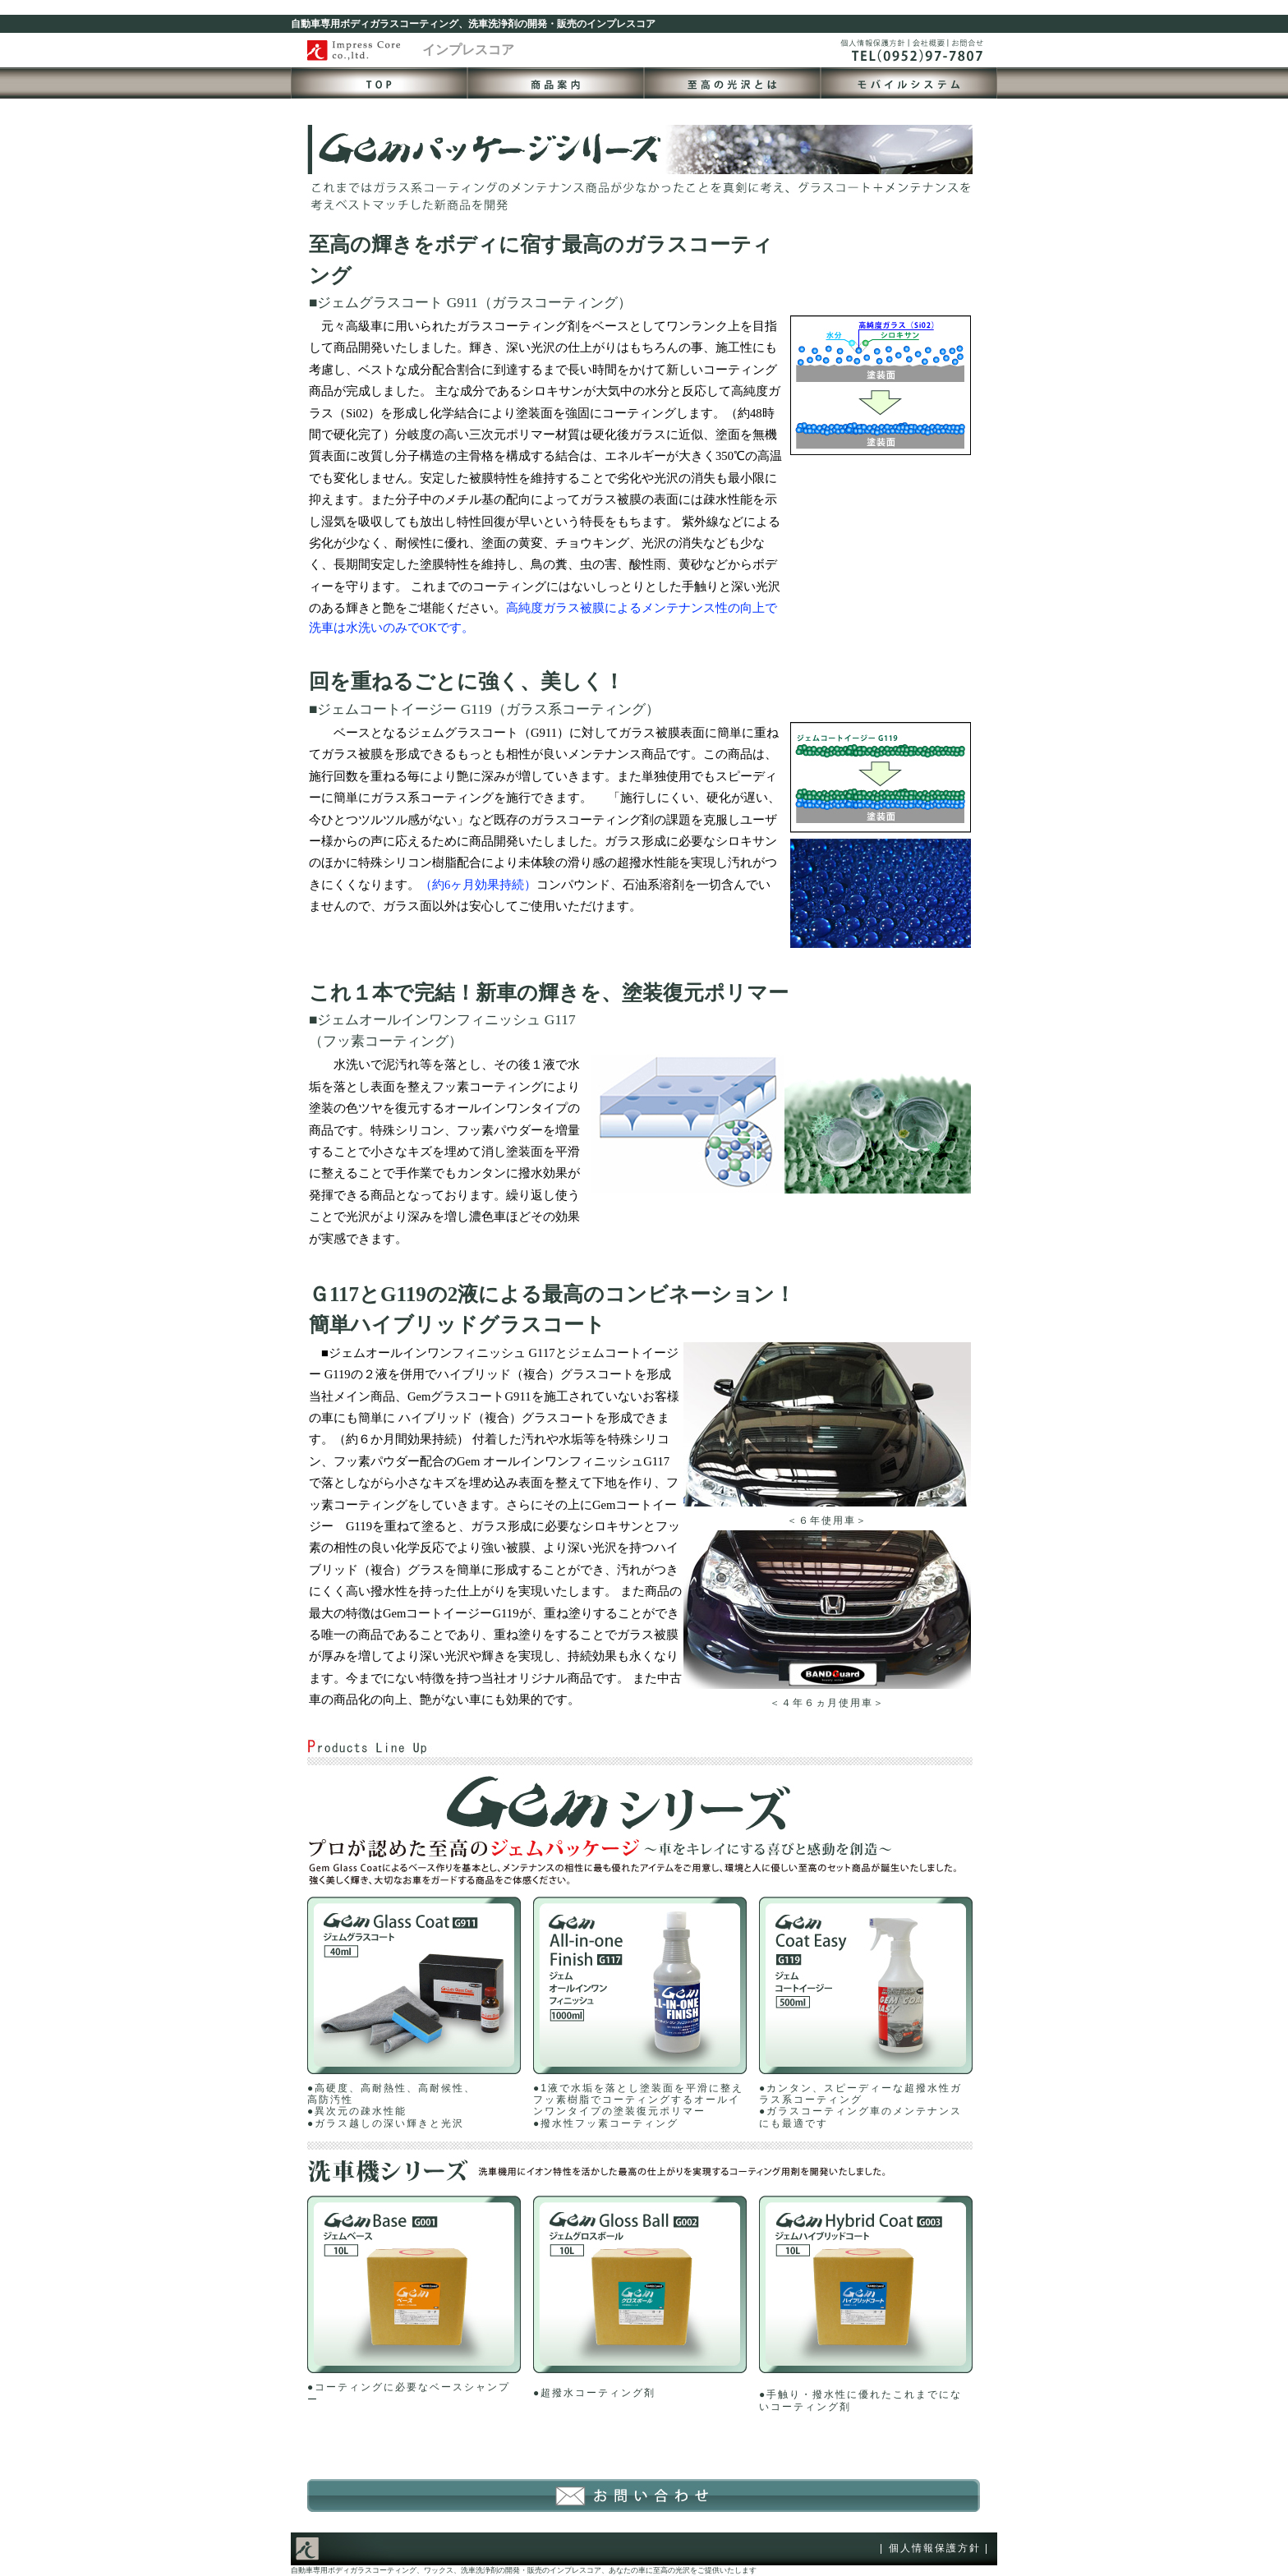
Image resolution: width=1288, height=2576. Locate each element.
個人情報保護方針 (935, 2548)
